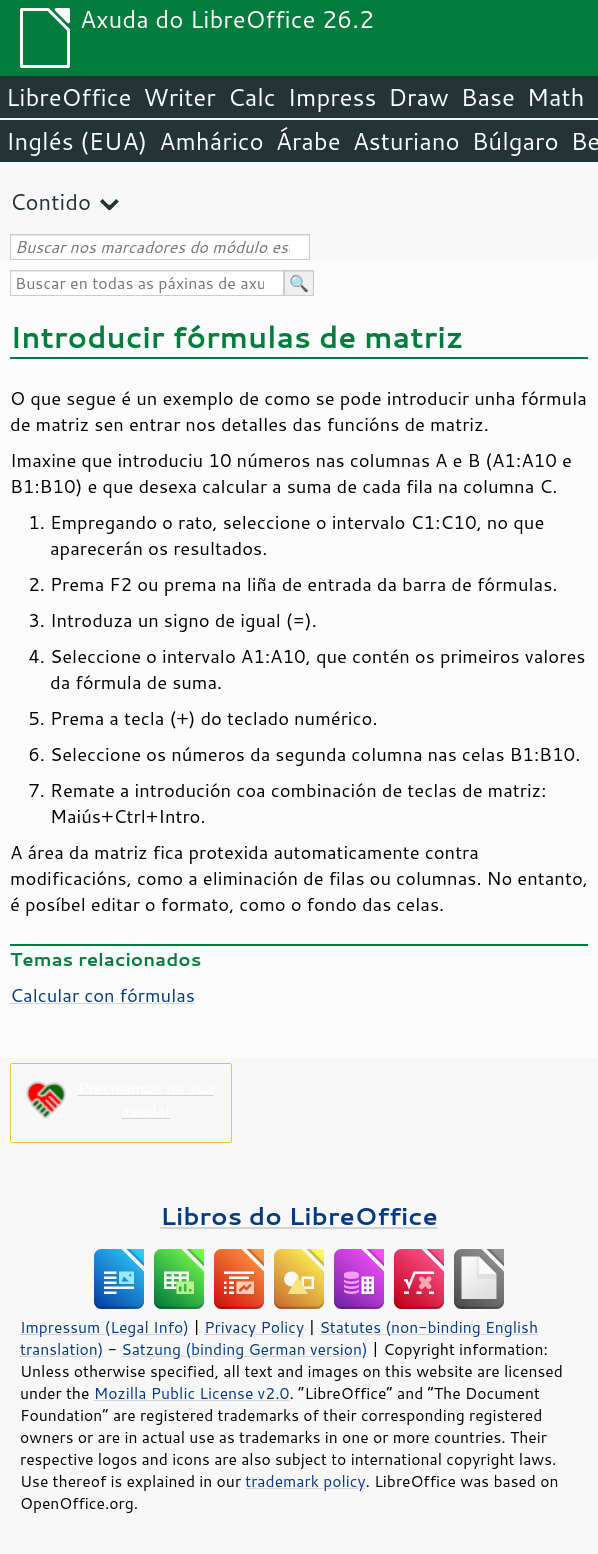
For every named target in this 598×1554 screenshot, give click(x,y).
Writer (179, 97)
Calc (252, 97)
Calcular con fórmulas (102, 995)
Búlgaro (515, 141)
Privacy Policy (254, 1327)
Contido (50, 201)
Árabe (308, 141)
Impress (332, 97)
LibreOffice (68, 97)
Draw (418, 97)
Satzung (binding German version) (244, 1349)
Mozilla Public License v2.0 (192, 1393)
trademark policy (305, 1481)
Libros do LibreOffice (298, 1215)
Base (488, 97)
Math (556, 97)
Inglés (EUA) (76, 141)
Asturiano (406, 141)
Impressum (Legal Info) (104, 1327)
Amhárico (211, 141)
